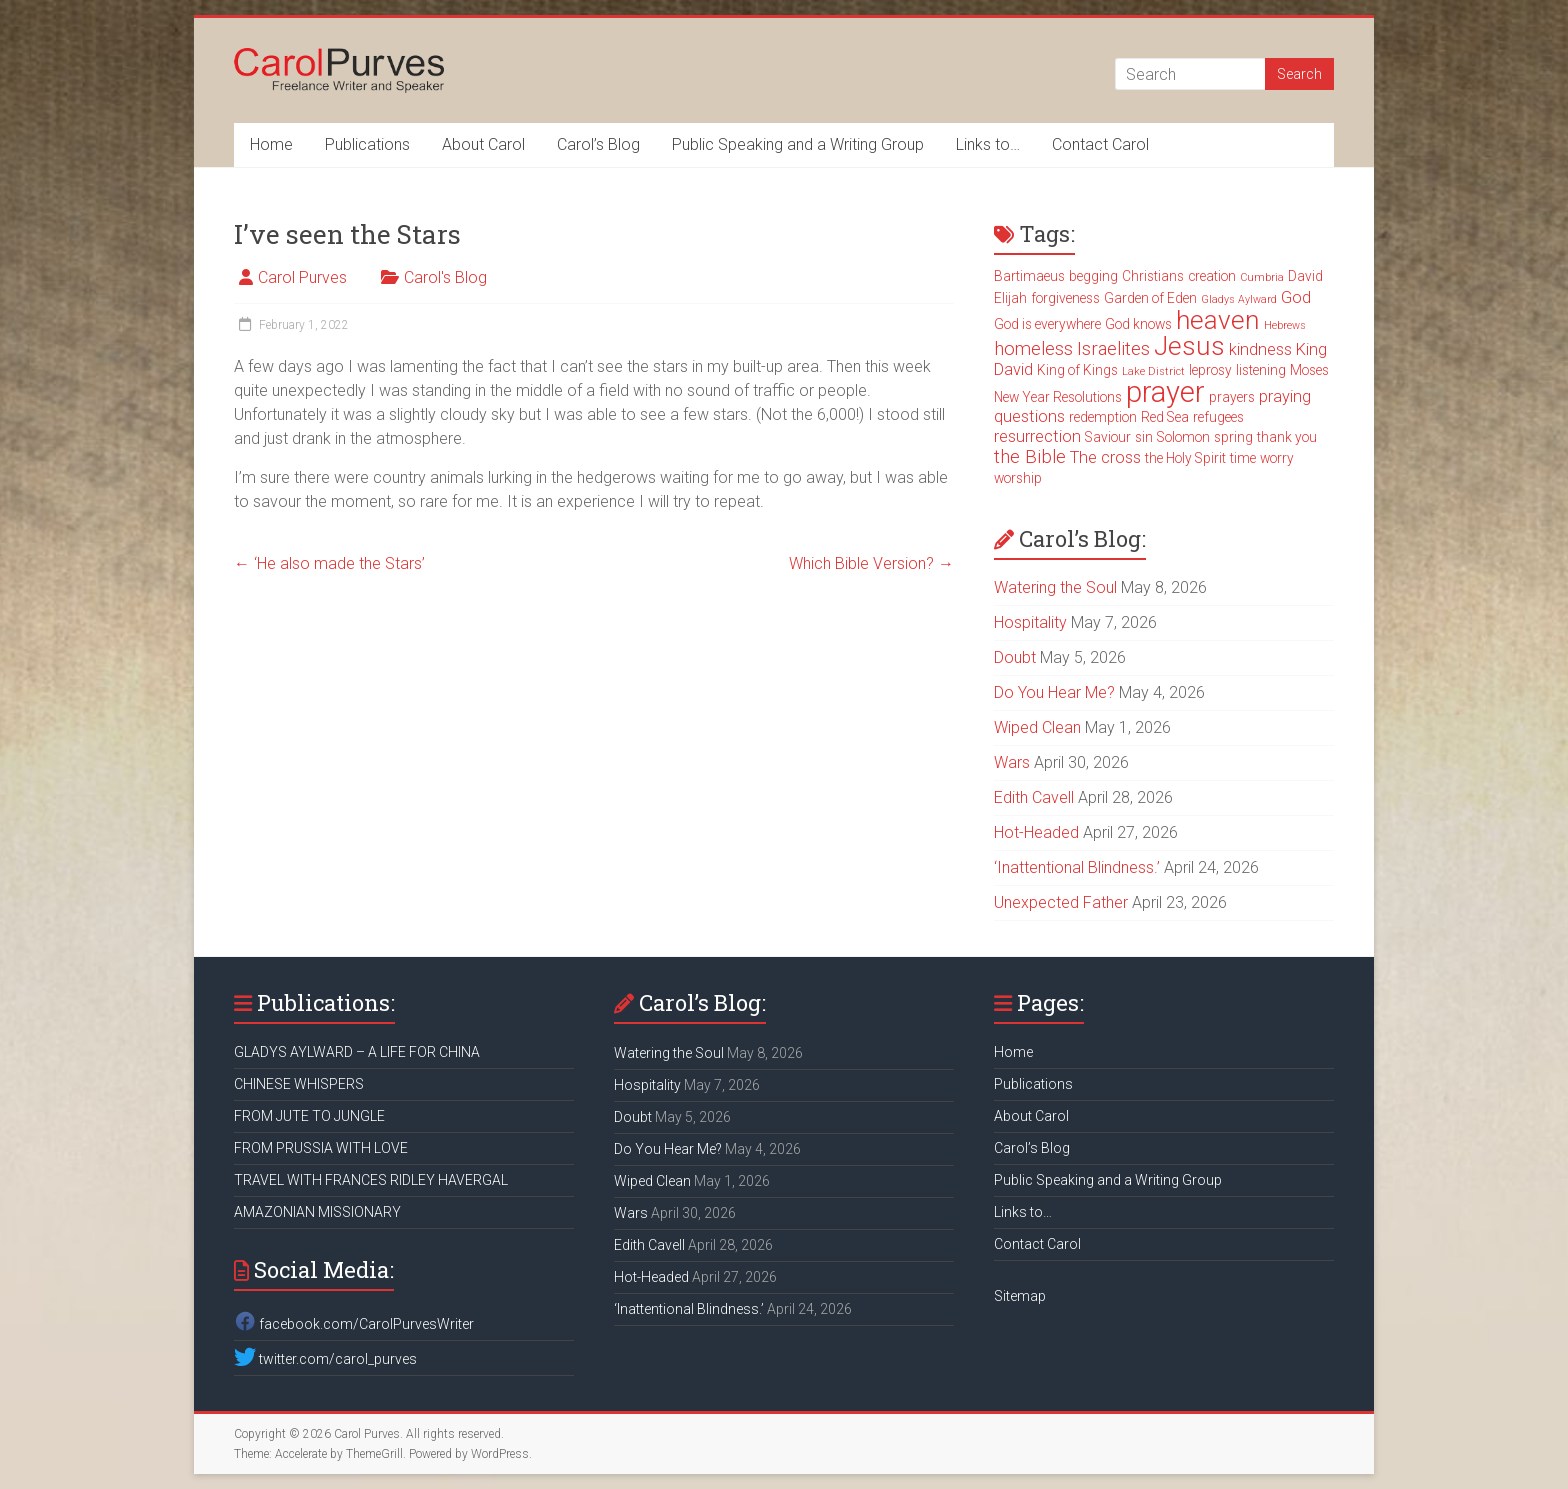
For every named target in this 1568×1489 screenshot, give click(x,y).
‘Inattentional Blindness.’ (1077, 867)
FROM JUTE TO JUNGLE (309, 1116)
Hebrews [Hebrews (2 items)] (1285, 325)
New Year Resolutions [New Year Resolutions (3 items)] (1058, 397)
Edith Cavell (1034, 797)
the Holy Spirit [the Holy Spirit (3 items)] (1185, 458)
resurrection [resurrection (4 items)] (1037, 436)
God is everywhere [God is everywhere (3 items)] (1047, 324)
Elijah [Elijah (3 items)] (1010, 298)
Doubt (1015, 657)
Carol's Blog (445, 277)
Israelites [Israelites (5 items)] (1113, 349)
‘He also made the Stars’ (329, 563)
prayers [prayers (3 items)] (1232, 397)
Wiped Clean (1037, 727)
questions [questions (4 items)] (1029, 416)
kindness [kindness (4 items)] (1260, 349)
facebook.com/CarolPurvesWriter (354, 1324)
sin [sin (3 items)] (1144, 437)
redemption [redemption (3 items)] (1103, 417)
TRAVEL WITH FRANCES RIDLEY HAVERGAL (371, 1180)
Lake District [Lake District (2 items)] (1153, 371)
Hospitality (1030, 622)
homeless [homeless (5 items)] (1033, 349)
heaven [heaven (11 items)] (1218, 320)
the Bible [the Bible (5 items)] (1030, 457)
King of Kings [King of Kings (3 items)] (1077, 370)
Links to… (988, 144)
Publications (367, 144)
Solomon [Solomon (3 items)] (1183, 437)
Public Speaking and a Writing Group (798, 144)
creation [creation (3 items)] (1212, 276)
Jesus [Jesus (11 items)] (1189, 346)
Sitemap (1020, 1296)
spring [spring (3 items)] (1233, 437)
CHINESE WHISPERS (299, 1084)
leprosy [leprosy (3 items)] (1210, 370)
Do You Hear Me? (1054, 692)
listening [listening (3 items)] (1261, 370)
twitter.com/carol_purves (325, 1359)
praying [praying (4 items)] (1285, 396)
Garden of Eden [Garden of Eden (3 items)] (1150, 298)
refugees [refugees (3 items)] (1218, 417)
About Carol (483, 144)
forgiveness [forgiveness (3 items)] (1065, 298)
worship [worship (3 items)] (1018, 478)
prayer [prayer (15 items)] (1165, 392)
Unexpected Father (1061, 902)
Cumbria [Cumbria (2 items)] (1262, 277)
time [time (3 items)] (1243, 458)
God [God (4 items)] (1296, 297)
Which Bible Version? (871, 563)
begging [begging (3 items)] (1093, 276)
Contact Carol (1100, 144)
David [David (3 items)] (1305, 276)
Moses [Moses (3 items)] (1309, 370)
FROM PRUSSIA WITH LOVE (321, 1148)
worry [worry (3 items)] (1277, 458)
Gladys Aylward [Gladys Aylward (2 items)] (1239, 299)
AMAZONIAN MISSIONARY (317, 1212)
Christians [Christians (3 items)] (1153, 276)
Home (271, 144)
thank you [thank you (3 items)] (1287, 437)
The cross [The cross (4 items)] (1105, 457)
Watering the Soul (1055, 587)
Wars (1012, 762)
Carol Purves (302, 277)
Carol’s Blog (598, 144)
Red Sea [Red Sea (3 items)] (1165, 417)
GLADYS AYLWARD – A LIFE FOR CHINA (357, 1052)
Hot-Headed (1036, 832)
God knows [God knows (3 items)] (1138, 324)
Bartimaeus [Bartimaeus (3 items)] (1029, 276)
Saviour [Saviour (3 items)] (1108, 437)
